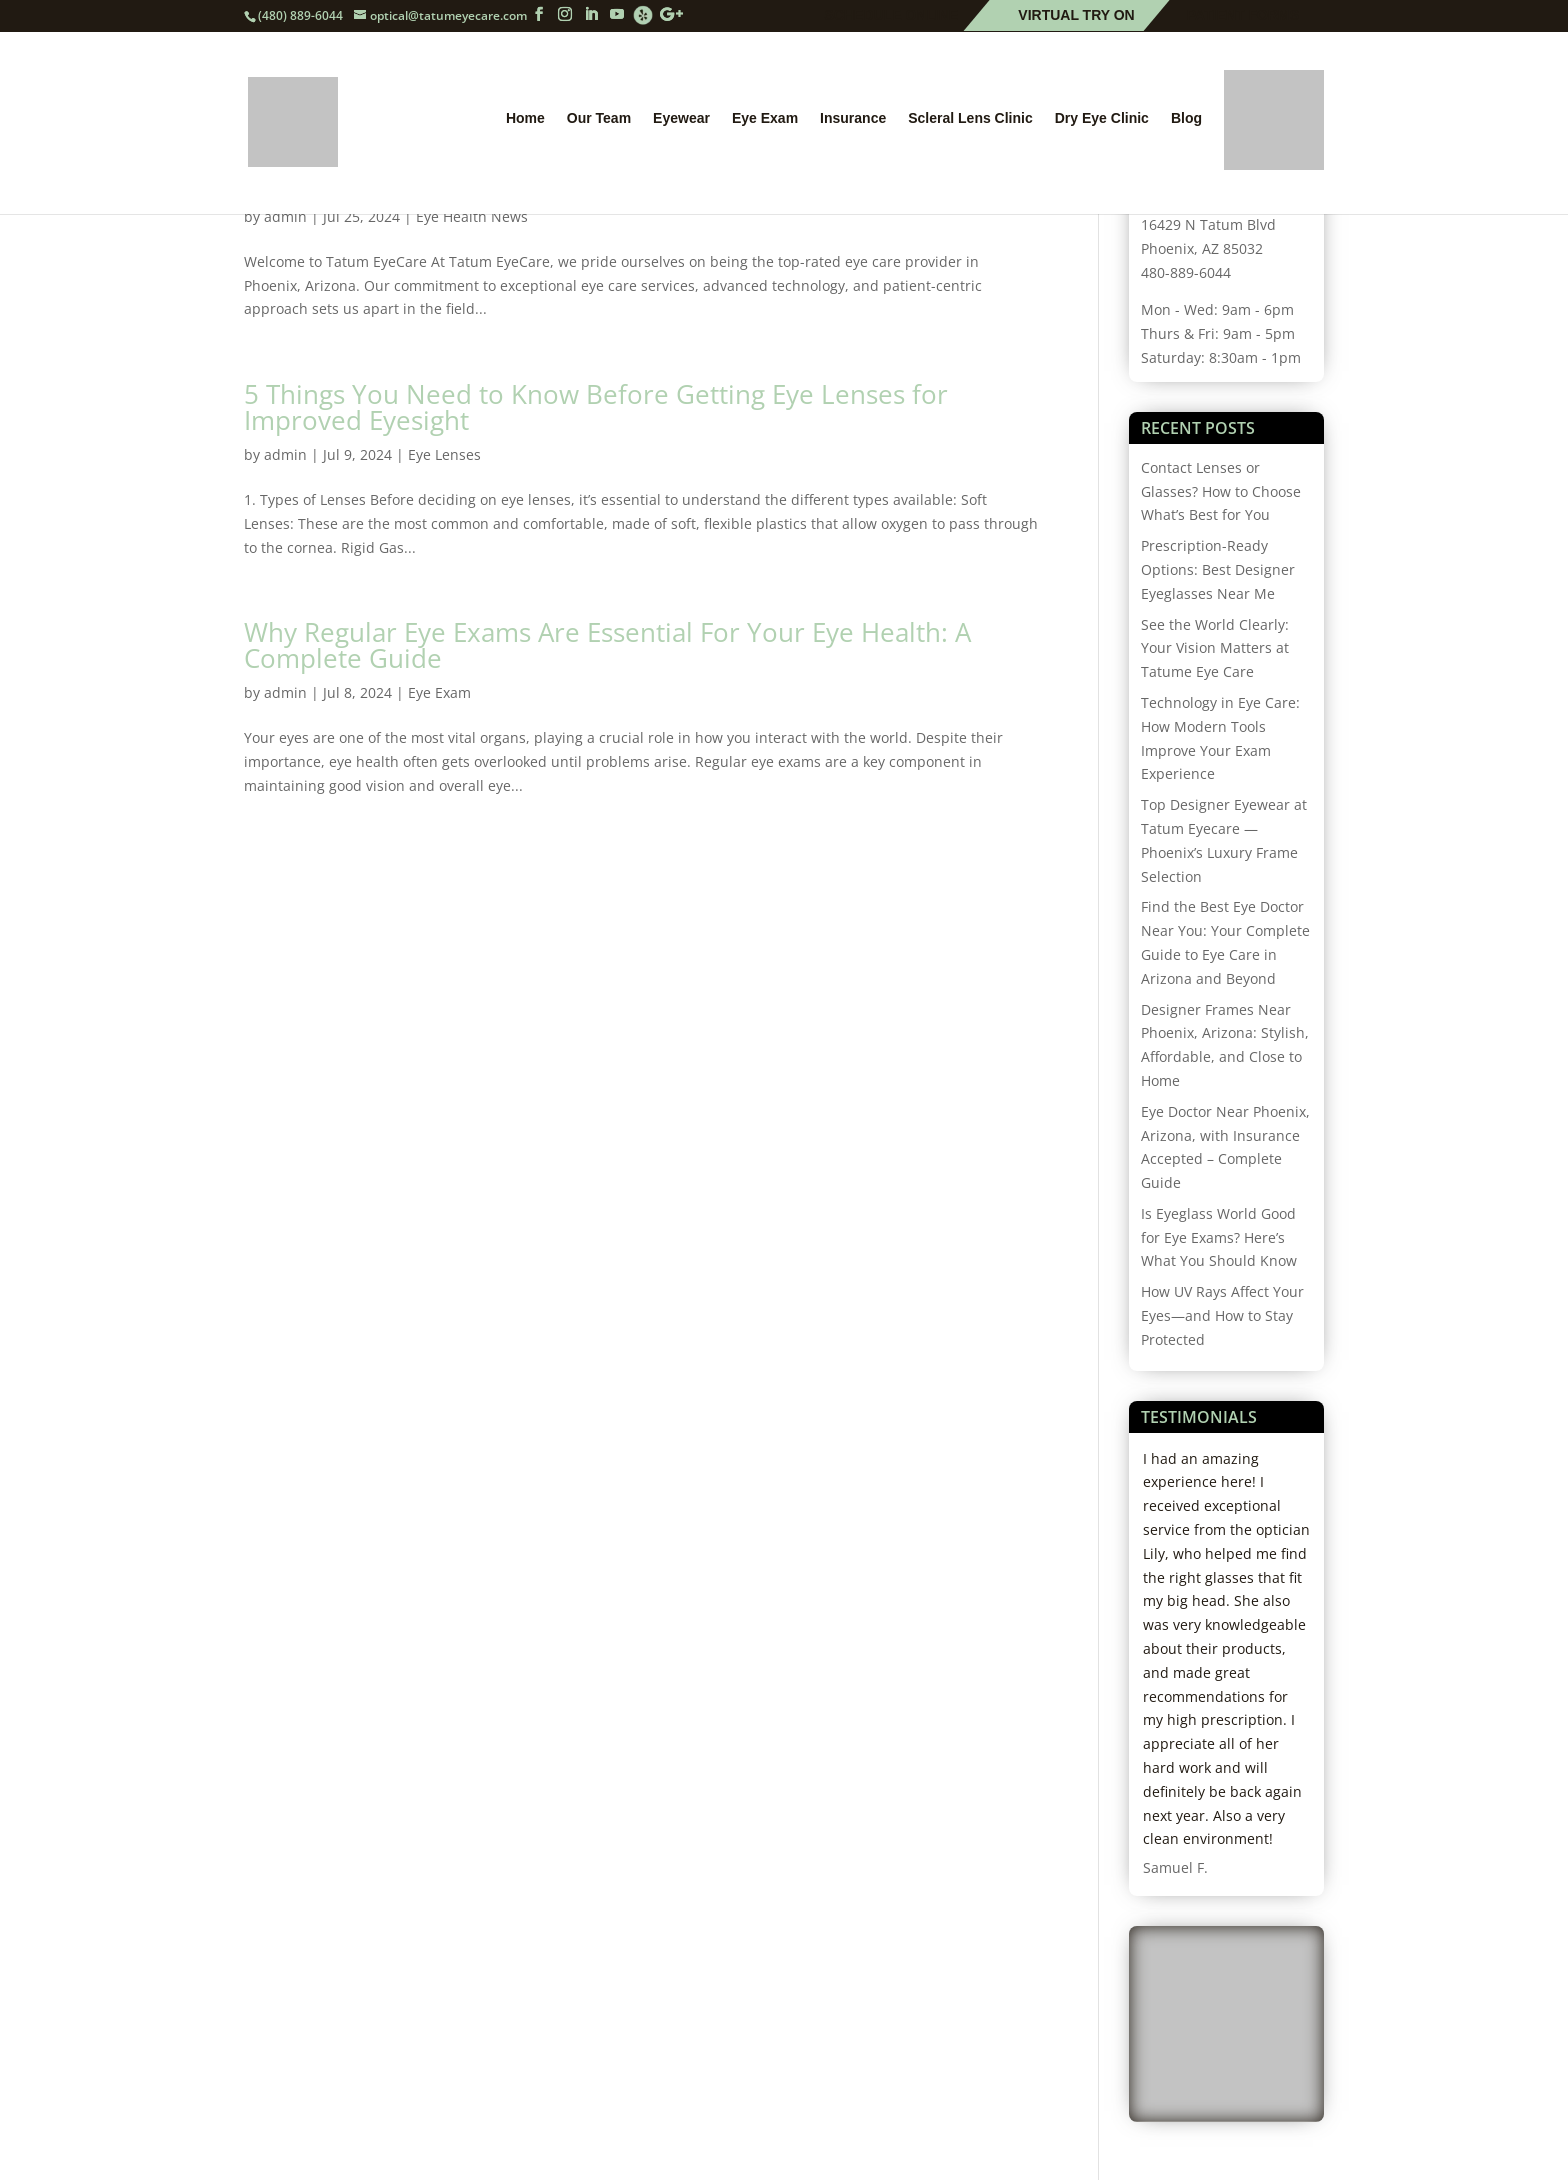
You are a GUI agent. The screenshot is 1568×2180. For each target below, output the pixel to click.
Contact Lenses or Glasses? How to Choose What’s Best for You (1221, 491)
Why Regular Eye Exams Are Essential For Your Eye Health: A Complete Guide (607, 645)
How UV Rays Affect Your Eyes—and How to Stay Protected (1222, 1315)
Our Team (599, 123)
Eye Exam (765, 123)
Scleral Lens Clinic (970, 123)
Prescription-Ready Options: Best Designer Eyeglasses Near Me (1218, 569)
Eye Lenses (444, 454)
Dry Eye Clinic (1102, 123)
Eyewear (681, 123)
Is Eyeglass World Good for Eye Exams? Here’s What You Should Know (1219, 1237)
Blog (1186, 123)
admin (285, 454)
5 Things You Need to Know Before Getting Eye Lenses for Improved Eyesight (596, 407)
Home (525, 123)
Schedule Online (892, 16)
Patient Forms (1243, 16)
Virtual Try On (1076, 16)
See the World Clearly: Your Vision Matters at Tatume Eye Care (1215, 648)
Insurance (853, 123)
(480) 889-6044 (300, 15)
